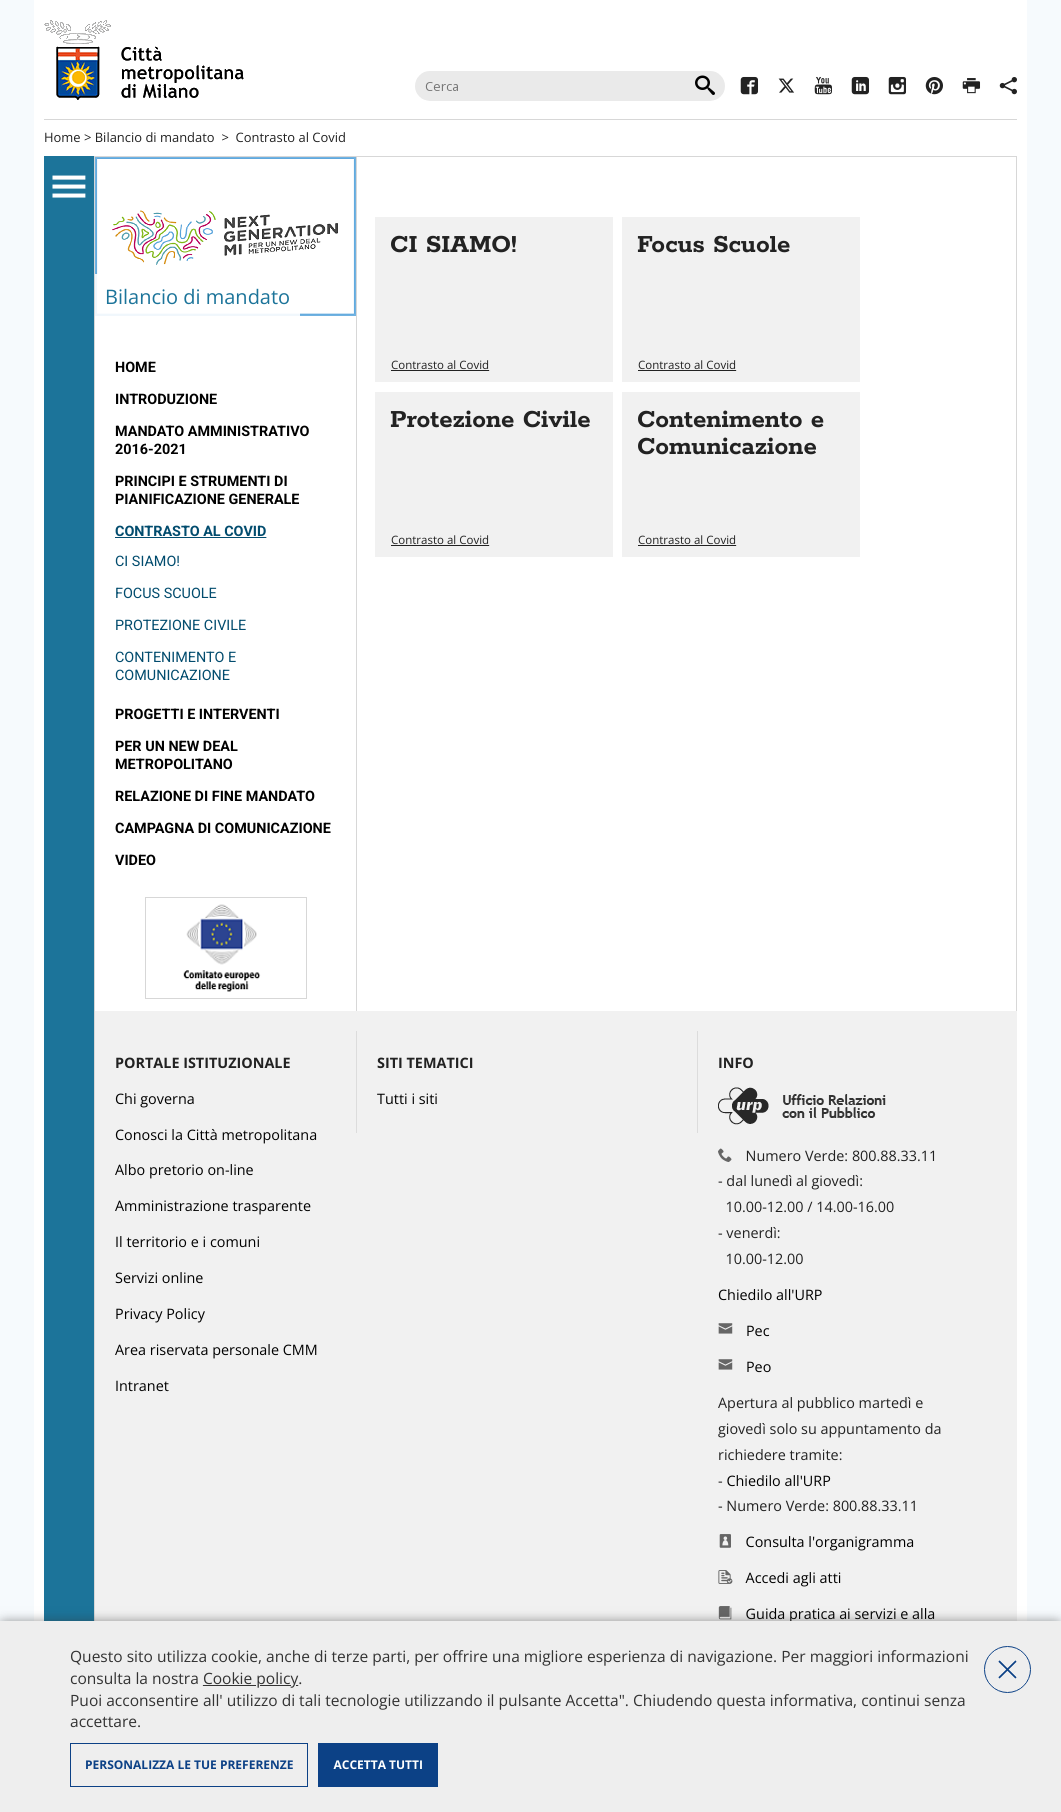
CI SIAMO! (147, 561)
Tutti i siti (407, 1099)
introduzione (166, 399)
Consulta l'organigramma (830, 1542)
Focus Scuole (166, 593)
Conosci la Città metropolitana (216, 1135)
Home (62, 137)
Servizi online (159, 1278)
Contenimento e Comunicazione (175, 666)
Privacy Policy (160, 1314)
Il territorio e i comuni (187, 1242)
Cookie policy (250, 1678)
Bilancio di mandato (155, 137)
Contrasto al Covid (291, 137)
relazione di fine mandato (215, 796)
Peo (758, 1367)
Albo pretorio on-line (184, 1170)
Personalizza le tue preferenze (189, 1764)
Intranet (142, 1386)
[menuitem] (225, 368)
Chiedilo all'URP (772, 1295)
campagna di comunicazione (223, 828)
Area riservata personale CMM (216, 1350)
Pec (758, 1331)
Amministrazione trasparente (213, 1206)
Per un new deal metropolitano (176, 755)
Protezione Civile (180, 625)
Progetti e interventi (197, 714)
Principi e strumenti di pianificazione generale (207, 490)
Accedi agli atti (794, 1578)
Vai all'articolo (494, 299)
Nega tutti (1007, 1669)
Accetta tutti (377, 1764)
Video (135, 860)
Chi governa (155, 1099)
